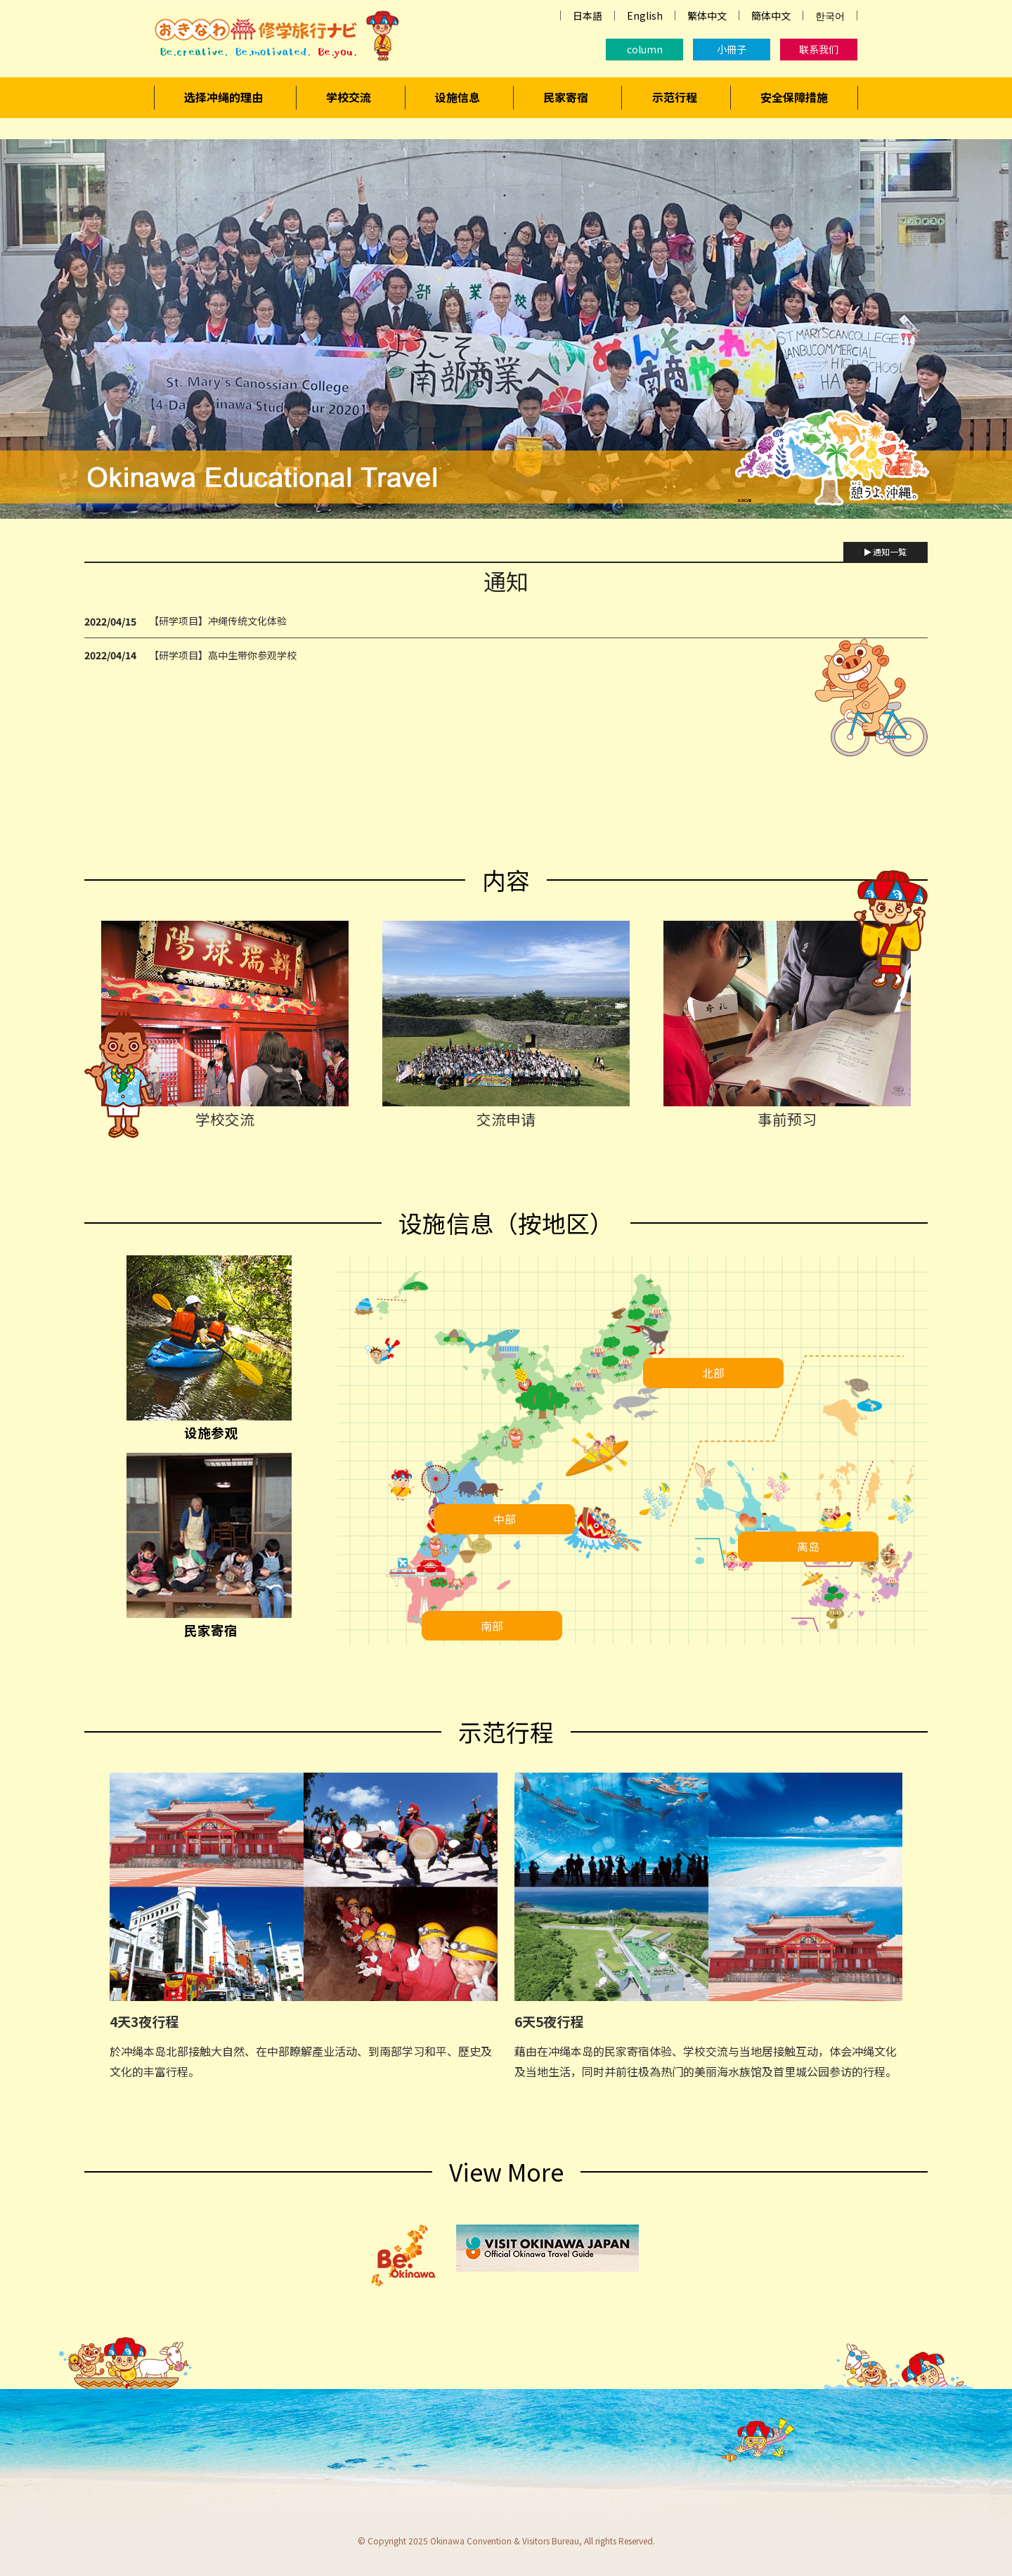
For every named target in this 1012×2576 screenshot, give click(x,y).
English (645, 15)
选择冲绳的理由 (223, 97)
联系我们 (818, 49)
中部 (504, 1518)
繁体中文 (707, 15)
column (645, 49)
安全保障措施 (794, 97)
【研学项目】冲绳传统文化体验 (218, 621)
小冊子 (731, 49)
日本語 (587, 15)
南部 (492, 1625)
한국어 (830, 15)
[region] (506, 329)
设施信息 (457, 97)
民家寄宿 (565, 97)
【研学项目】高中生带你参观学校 (223, 655)
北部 (713, 1372)
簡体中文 (771, 15)
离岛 (808, 1546)
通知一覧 (885, 551)
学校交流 (348, 97)
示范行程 (674, 97)
